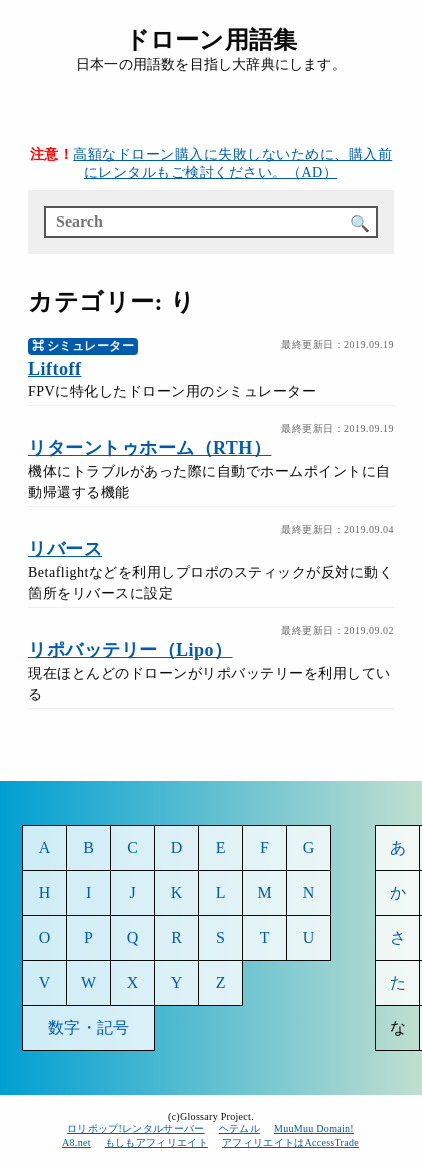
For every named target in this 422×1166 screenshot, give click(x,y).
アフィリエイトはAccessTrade (291, 1142)
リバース (65, 549)
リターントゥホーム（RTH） (149, 448)
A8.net (76, 1142)
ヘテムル (239, 1128)
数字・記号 (88, 1027)
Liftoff (54, 369)
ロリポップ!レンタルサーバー (136, 1128)
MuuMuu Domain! (314, 1128)
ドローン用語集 (211, 40)
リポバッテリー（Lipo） (130, 650)
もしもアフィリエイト (156, 1142)
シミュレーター (91, 346)
